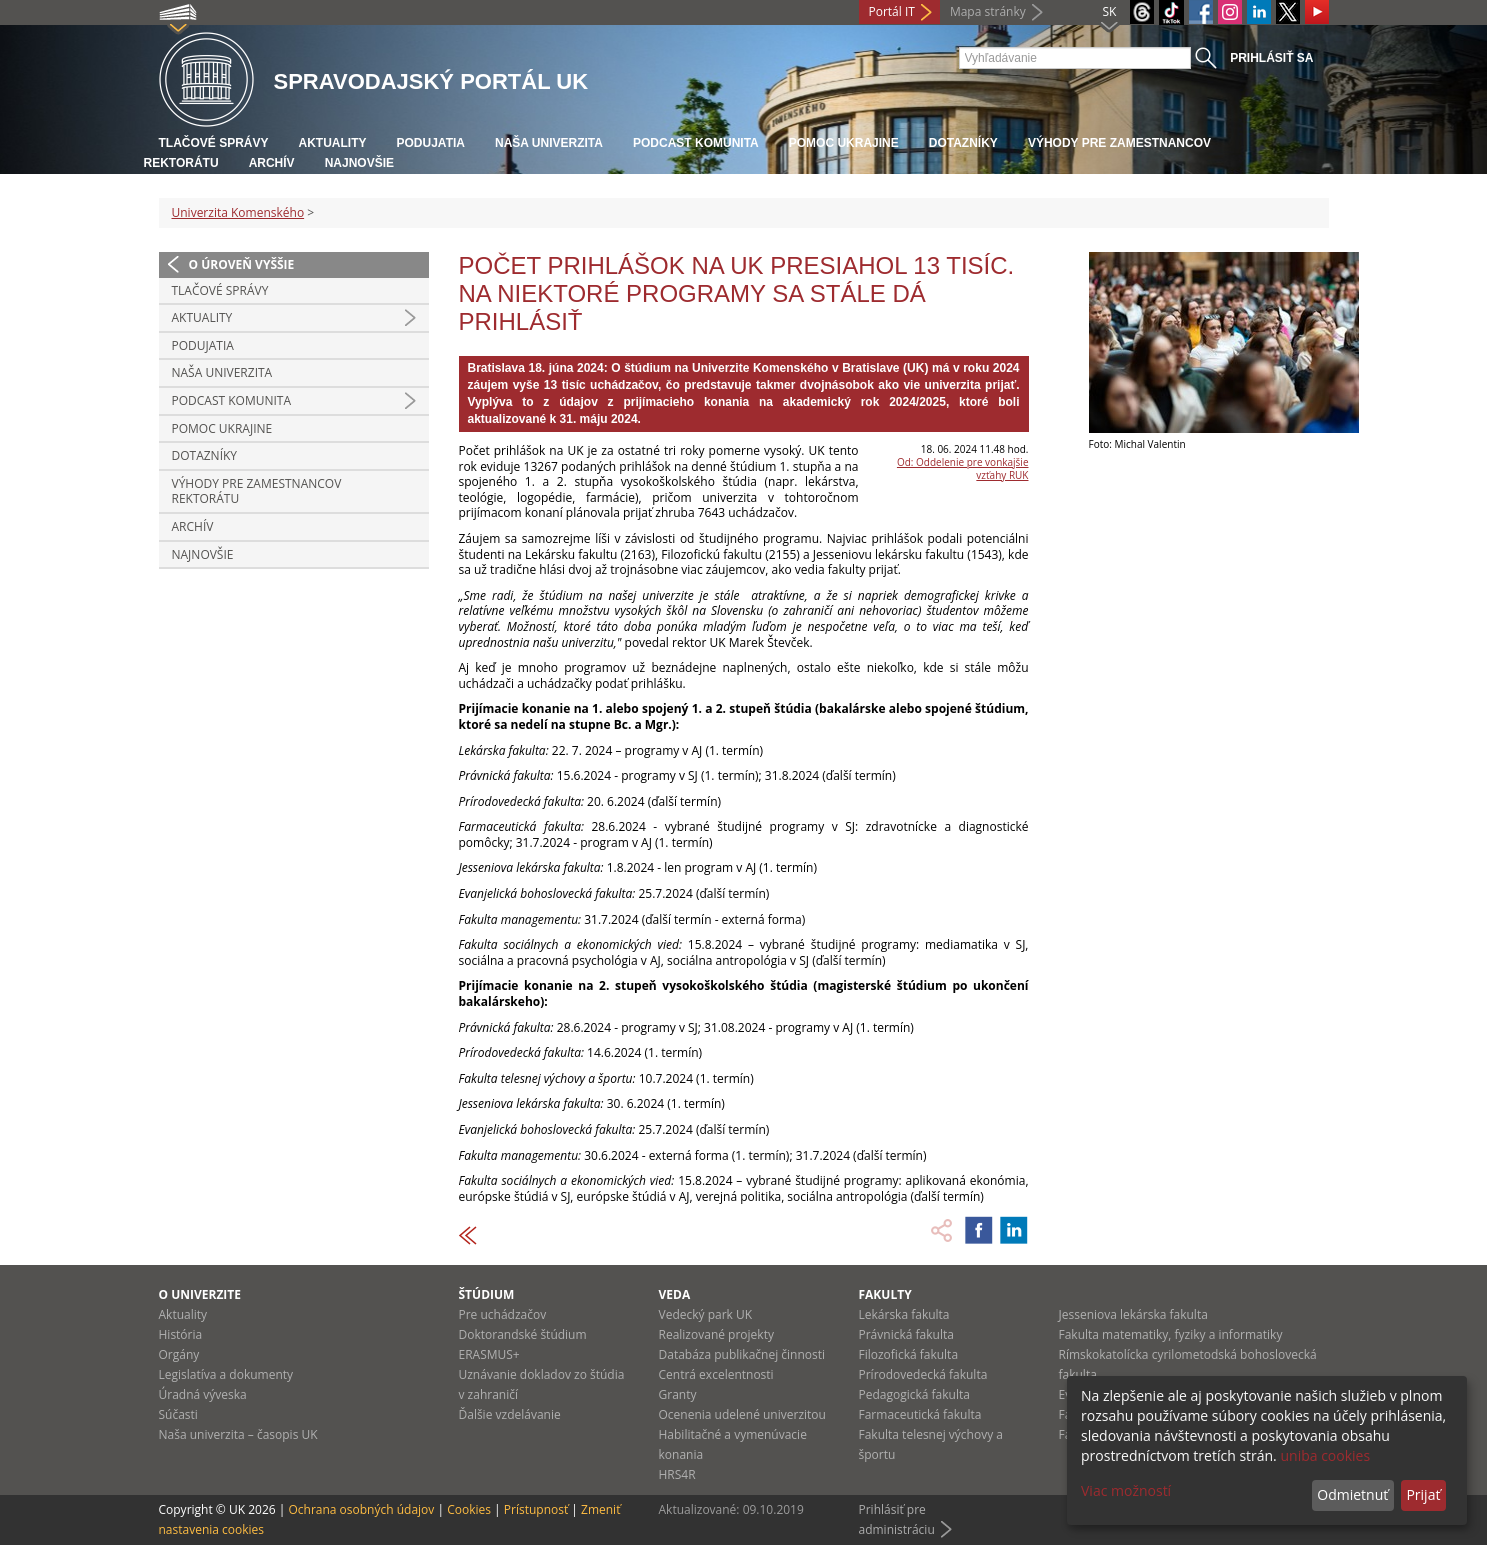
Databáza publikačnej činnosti (742, 1354)
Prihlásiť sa (1271, 58)
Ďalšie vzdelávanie (510, 1414)
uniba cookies (1325, 1455)
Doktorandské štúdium (523, 1334)
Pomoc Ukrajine (844, 143)
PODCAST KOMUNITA (696, 143)
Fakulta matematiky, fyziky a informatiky (1171, 1334)
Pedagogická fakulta (914, 1394)
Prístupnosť (536, 1509)
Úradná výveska (203, 1394)
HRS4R (677, 1474)
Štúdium (487, 1294)
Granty (678, 1394)
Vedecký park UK (706, 1314)
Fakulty (885, 1294)
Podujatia (431, 143)
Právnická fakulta (906, 1334)
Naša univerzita (549, 143)
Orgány (179, 1354)
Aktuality (333, 143)
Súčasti (178, 1414)
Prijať (1423, 1494)
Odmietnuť (1352, 1494)
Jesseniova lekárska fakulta (1133, 1314)
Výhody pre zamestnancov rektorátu (257, 491)
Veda (675, 1294)
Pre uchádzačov (503, 1314)
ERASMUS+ (489, 1354)
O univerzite (200, 1294)
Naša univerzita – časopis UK (238, 1434)
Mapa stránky (988, 11)
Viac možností (1126, 1490)
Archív (272, 163)
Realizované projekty (716, 1334)
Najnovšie (359, 163)
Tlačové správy (214, 143)
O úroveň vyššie (242, 264)
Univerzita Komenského (238, 212)
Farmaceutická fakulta (920, 1414)
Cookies (469, 1509)
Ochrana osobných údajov (361, 1509)
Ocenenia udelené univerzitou (742, 1414)
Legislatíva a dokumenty (226, 1374)
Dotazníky (963, 143)
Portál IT (892, 11)
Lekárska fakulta (904, 1314)
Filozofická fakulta (909, 1354)
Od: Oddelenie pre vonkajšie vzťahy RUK (963, 468)
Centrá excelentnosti (716, 1374)
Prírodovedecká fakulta (923, 1374)
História (181, 1334)
